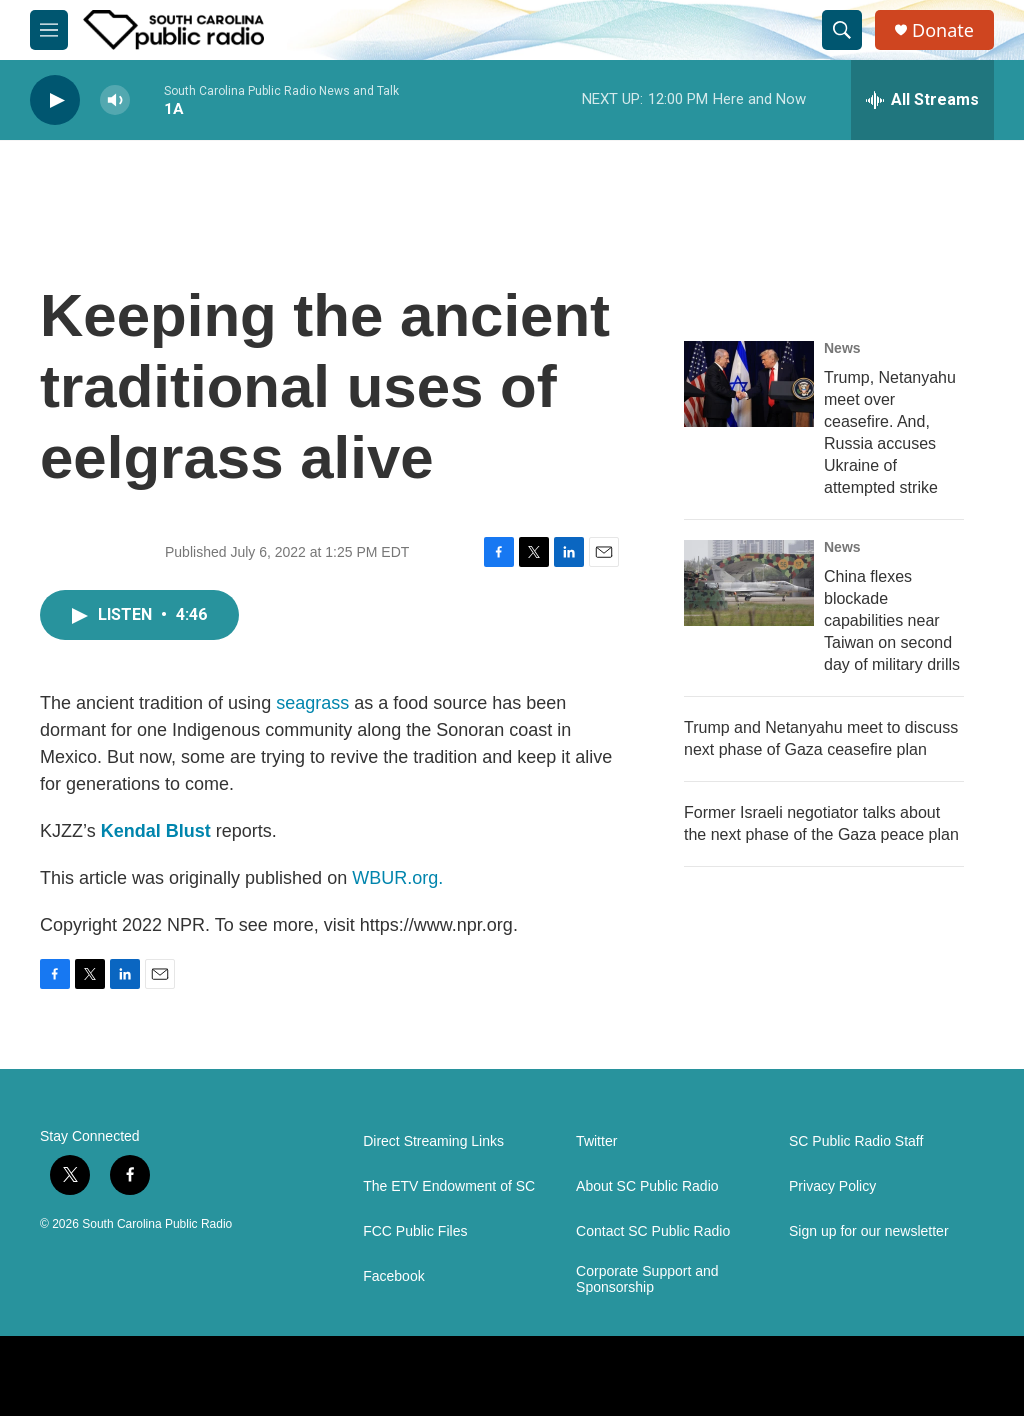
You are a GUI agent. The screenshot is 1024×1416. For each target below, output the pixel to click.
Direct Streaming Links (433, 1141)
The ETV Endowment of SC (449, 1186)
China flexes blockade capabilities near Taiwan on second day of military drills (892, 620)
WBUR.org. (397, 878)
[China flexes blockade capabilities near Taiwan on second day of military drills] (749, 583)
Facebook (393, 1276)
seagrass (312, 703)
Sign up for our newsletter (869, 1231)
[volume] (115, 100)
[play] (55, 100)
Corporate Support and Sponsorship (647, 1279)
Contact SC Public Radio (653, 1231)
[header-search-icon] (842, 30)
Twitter (596, 1141)
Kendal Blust (156, 831)
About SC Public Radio (647, 1186)
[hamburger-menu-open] (49, 30)
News (842, 348)
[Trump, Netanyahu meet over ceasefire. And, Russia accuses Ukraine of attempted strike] (749, 384)
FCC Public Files (415, 1231)
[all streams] (922, 100)
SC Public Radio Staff (856, 1141)
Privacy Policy (832, 1186)
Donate (943, 30)
